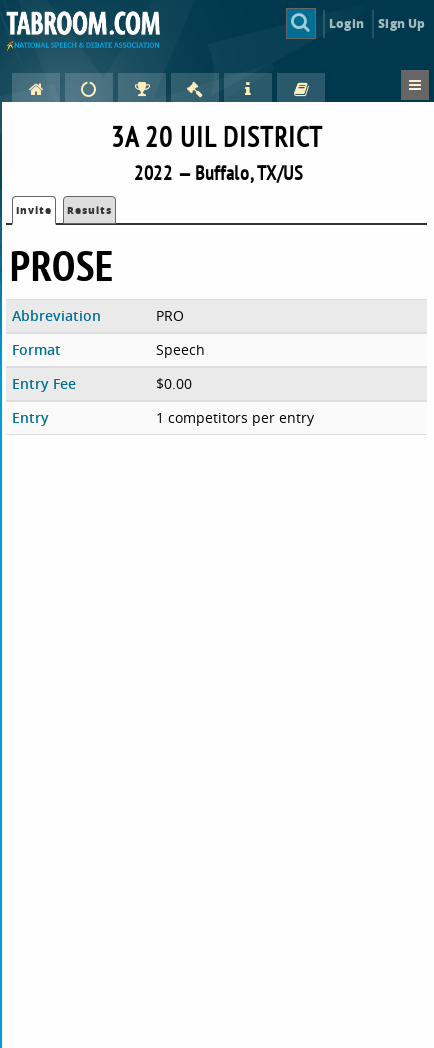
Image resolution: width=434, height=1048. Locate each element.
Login (346, 23)
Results (89, 210)
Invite (34, 210)
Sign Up (401, 23)
